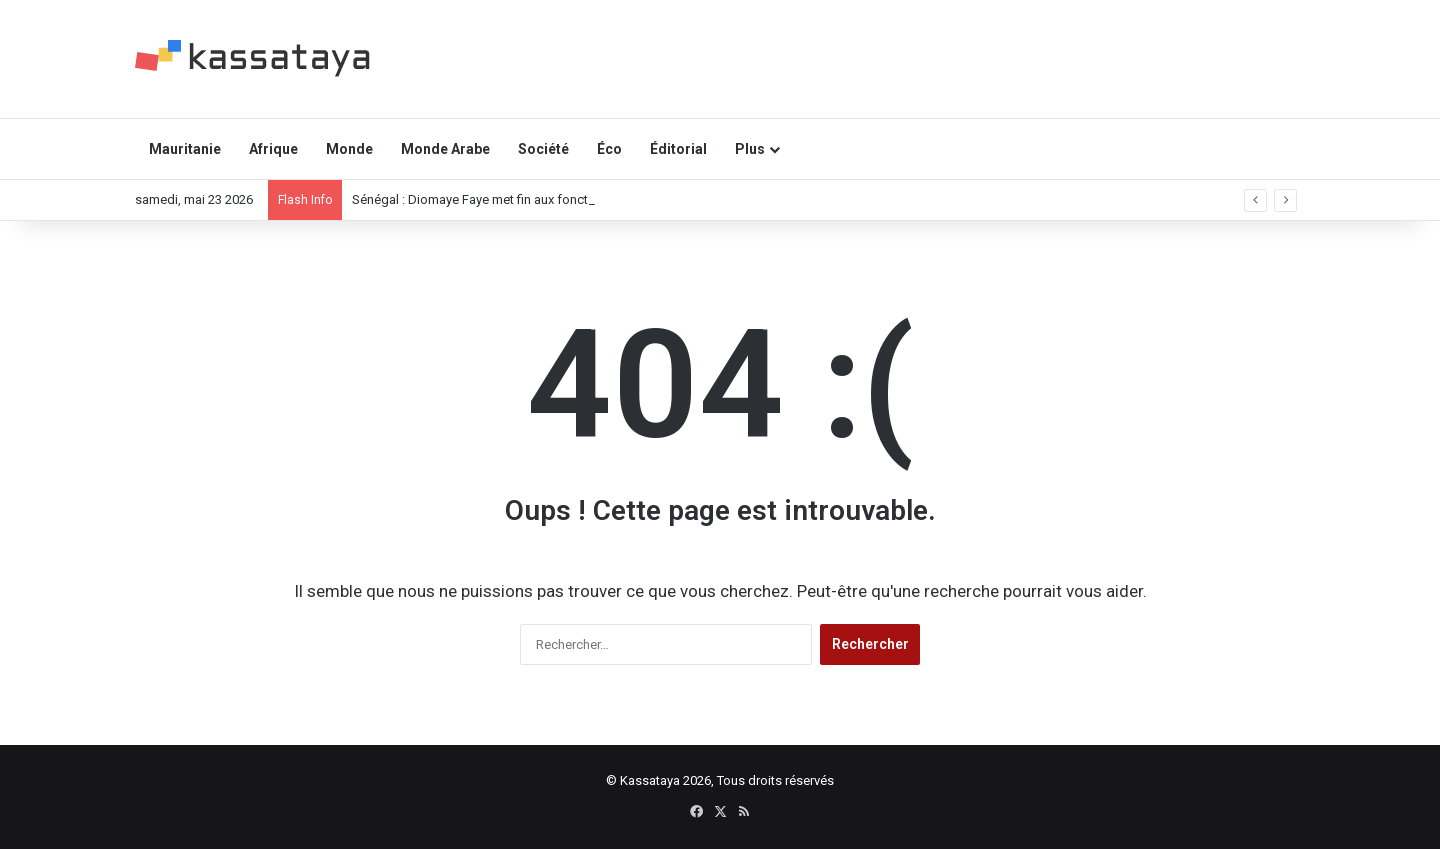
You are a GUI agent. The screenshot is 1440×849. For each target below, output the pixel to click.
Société (543, 149)
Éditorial (678, 149)
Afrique (273, 149)
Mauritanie (185, 149)
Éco (609, 149)
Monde (349, 149)
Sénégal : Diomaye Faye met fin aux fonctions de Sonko (512, 199)
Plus (750, 149)
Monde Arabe (445, 149)
